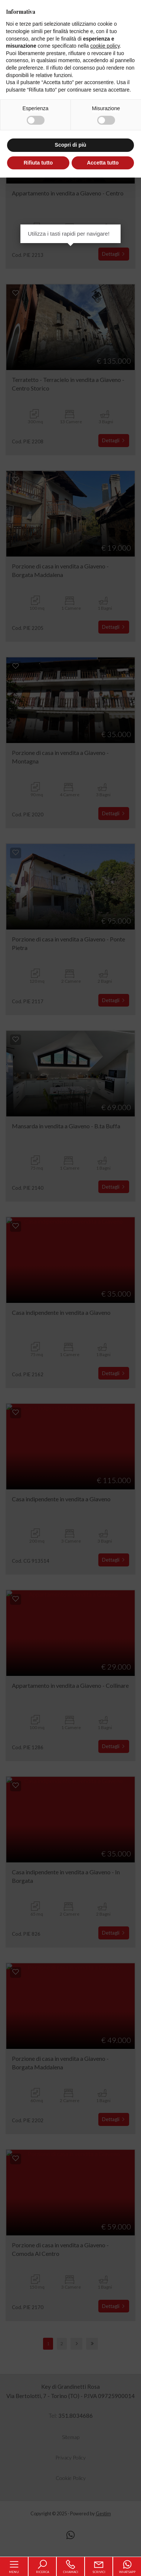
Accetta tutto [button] (103, 163)
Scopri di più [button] (70, 145)
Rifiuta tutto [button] (38, 163)
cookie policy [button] (104, 46)
